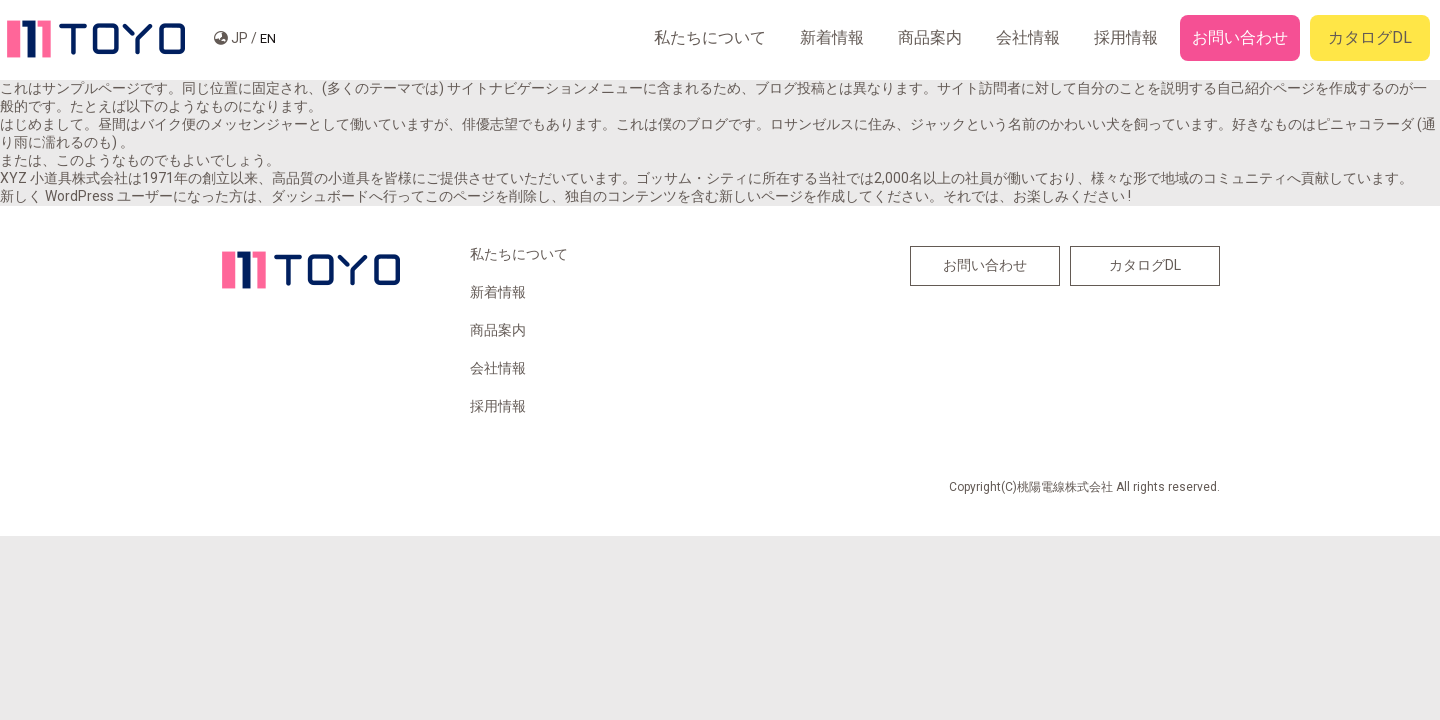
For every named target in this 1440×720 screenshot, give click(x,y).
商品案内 (930, 37)
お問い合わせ (1240, 37)
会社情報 (1028, 37)
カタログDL (1370, 37)
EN (268, 38)
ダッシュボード (320, 196)
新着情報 (832, 37)
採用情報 (1126, 37)
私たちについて (710, 37)
